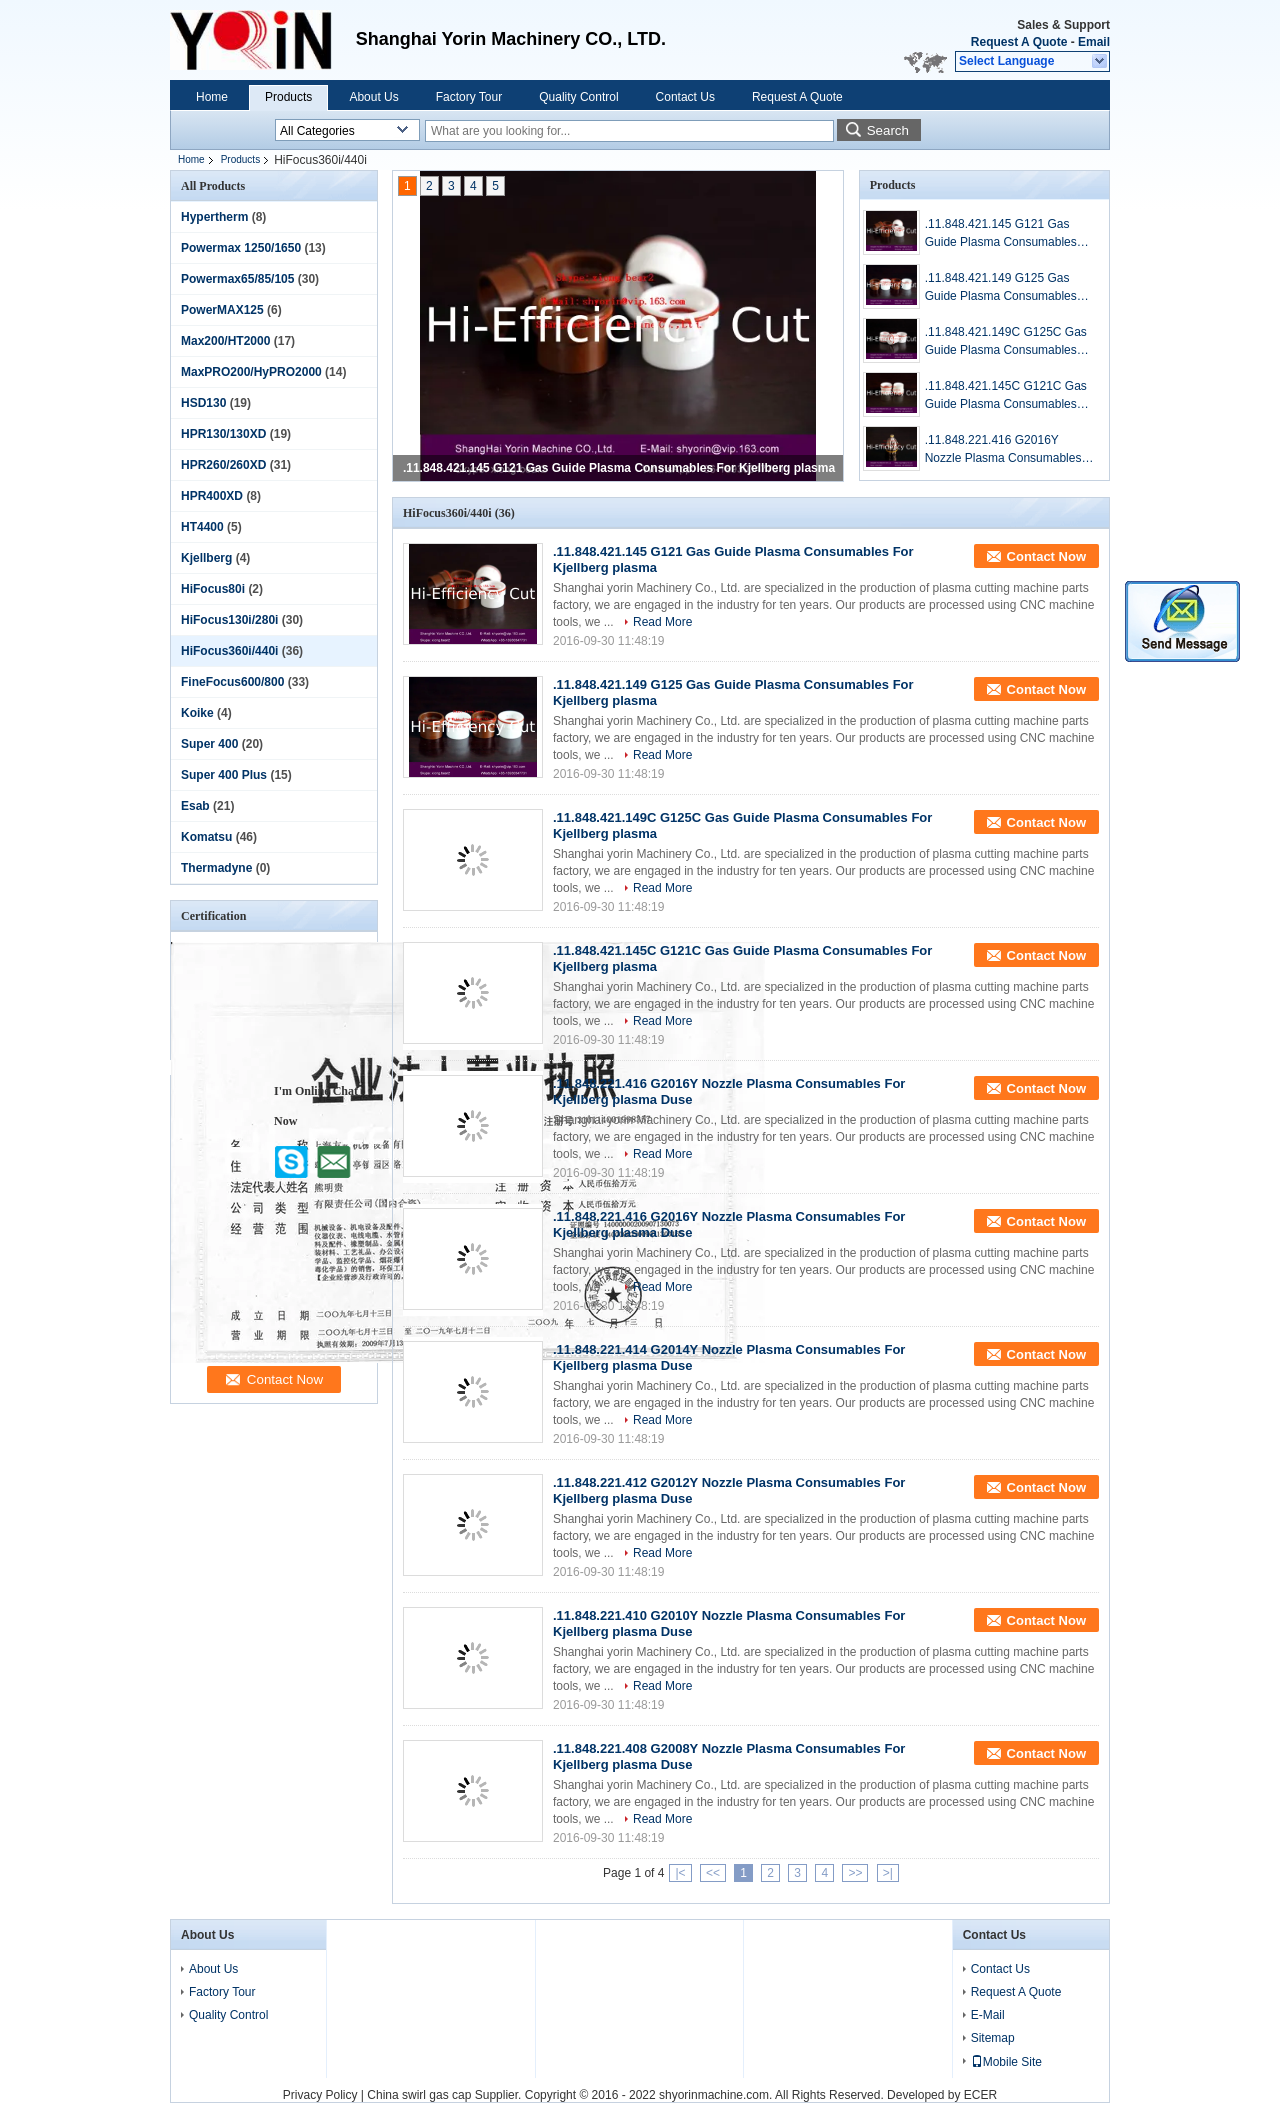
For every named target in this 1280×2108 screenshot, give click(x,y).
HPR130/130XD (223, 434)
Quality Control (578, 97)
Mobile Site (1006, 2062)
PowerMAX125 (222, 310)
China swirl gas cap (419, 2095)
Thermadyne (216, 868)
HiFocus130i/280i (229, 620)
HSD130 (203, 403)
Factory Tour (469, 97)
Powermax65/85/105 (237, 279)
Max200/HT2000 (225, 341)
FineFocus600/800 (232, 682)
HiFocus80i (213, 589)
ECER (980, 2095)
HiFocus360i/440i (229, 651)
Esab (195, 806)
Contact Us (685, 97)
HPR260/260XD (223, 465)
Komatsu (206, 837)
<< (713, 1873)
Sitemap (993, 2038)
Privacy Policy (320, 2095)
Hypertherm (214, 217)
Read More (662, 622)
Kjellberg (206, 558)
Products (288, 97)
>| (888, 1873)
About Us (373, 97)
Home (212, 97)
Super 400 (209, 744)
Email (1094, 42)
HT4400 (202, 527)
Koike (197, 713)
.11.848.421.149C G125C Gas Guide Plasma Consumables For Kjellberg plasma (1006, 342)
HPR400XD (212, 496)
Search (888, 130)
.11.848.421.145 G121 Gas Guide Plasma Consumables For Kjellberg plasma (619, 468)
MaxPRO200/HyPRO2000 (251, 372)
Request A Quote (1019, 42)
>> (855, 1873)
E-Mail (988, 2015)
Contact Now (1046, 556)
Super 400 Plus (224, 775)
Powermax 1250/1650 (241, 248)
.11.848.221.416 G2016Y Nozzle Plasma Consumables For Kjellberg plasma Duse (1003, 450)
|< (680, 1873)
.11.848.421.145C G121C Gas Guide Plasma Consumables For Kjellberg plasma (1006, 396)
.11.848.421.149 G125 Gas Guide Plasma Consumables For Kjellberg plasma (1001, 288)
